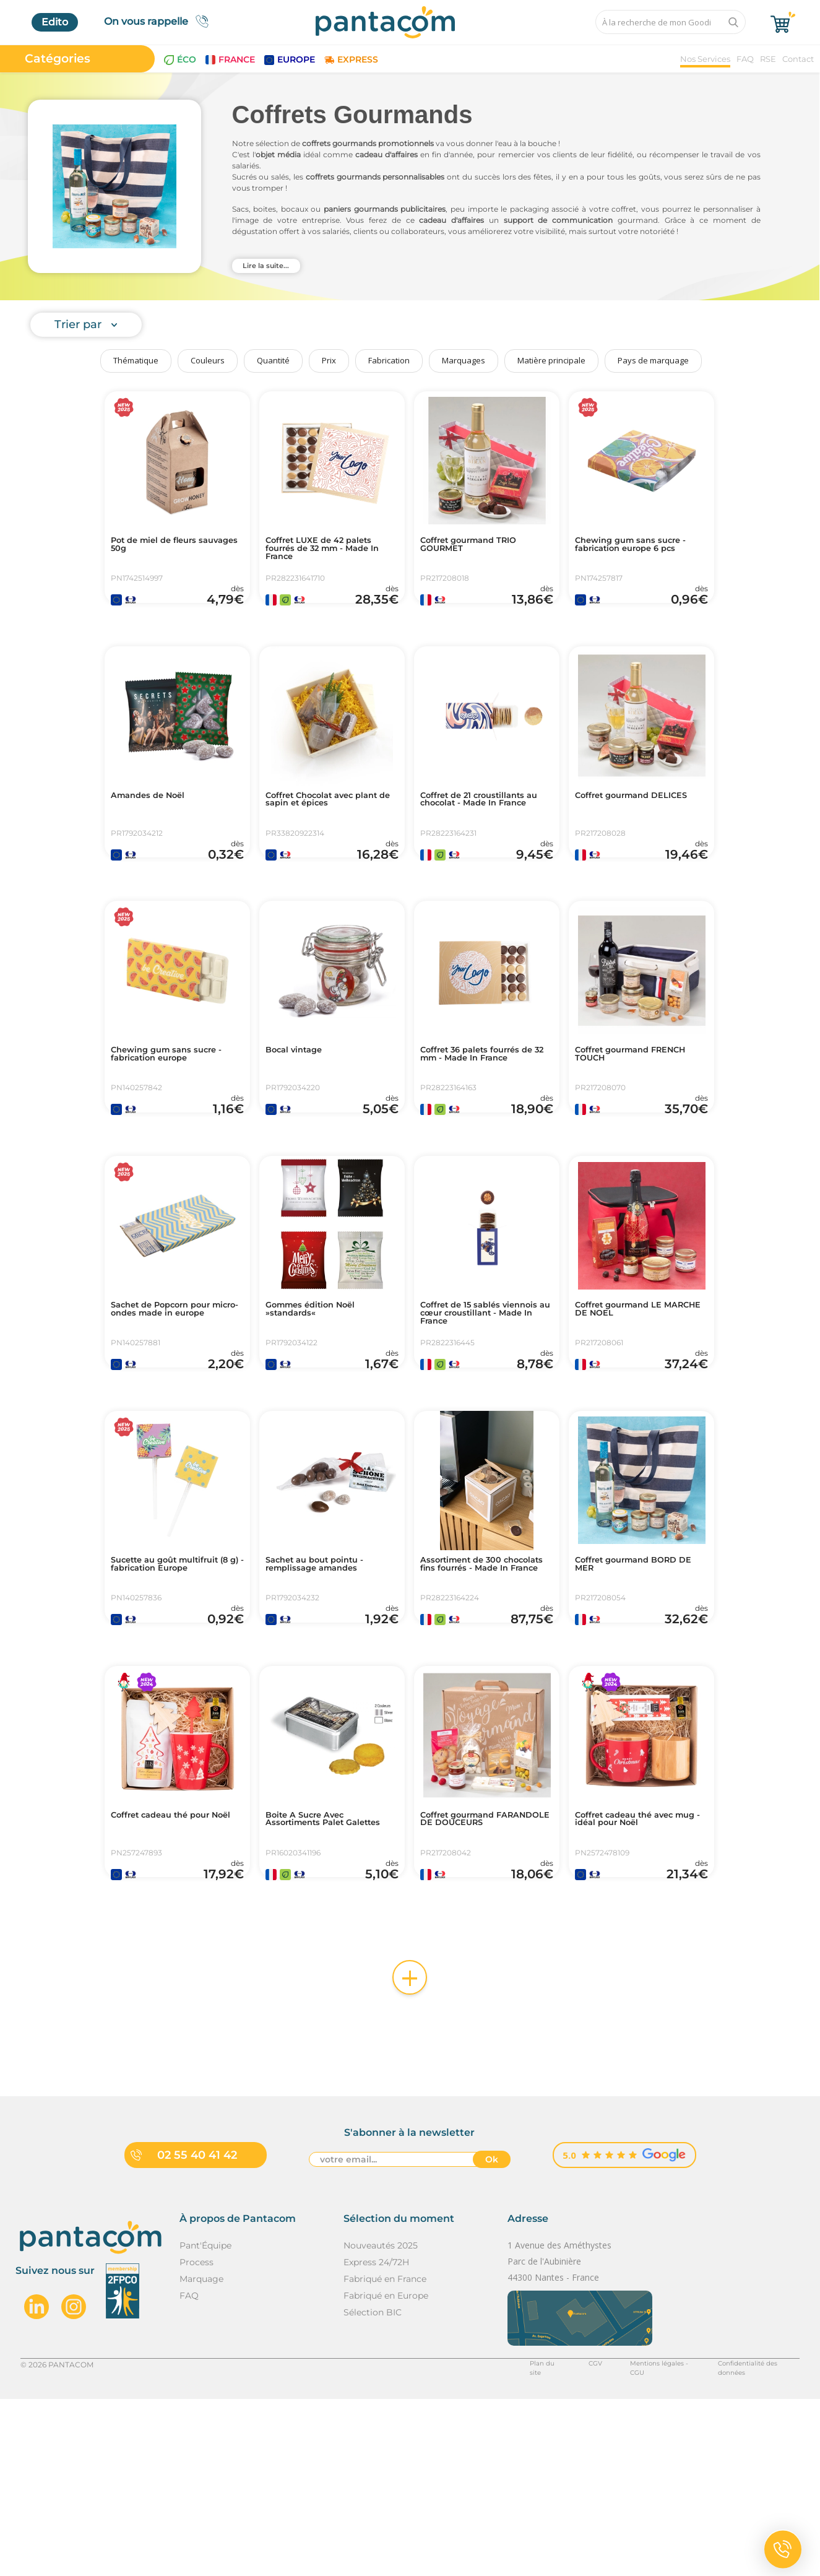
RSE (768, 59)
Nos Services (705, 59)
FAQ (745, 59)
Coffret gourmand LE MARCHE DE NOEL (630, 1402)
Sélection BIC (372, 2489)
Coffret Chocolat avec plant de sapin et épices (326, 832)
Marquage (201, 2455)
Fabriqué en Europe (385, 2472)
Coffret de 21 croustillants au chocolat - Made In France (485, 837)
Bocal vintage (301, 1112)
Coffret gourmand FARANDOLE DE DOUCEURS (467, 1976)
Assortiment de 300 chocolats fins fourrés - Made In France (478, 1691)
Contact (798, 59)
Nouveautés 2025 (380, 2422)
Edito (54, 22)
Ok (491, 2338)
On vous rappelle (160, 21)
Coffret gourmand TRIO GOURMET (481, 547)
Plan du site (516, 2541)
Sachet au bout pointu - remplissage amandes (326, 1686)
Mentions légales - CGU (635, 2541)
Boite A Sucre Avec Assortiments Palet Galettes (315, 1976)
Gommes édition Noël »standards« (321, 1402)
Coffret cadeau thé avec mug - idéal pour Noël (636, 1971)
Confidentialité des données (748, 2541)
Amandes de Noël (156, 827)
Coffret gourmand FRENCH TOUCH (622, 1117)
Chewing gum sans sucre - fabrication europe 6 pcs (641, 547)
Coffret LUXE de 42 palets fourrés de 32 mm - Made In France (331, 552)
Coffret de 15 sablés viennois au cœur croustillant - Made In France (475, 1411)
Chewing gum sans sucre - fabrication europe (175, 1117)
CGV (565, 2541)
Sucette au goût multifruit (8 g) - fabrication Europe (159, 1691)
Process (196, 2439)
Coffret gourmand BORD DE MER (639, 1686)
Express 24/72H (376, 2439)
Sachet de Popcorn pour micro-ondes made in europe (173, 1406)
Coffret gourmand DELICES (622, 832)
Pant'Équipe (205, 2422)
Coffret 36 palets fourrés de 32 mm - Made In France (482, 1122)
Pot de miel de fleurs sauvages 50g (164, 547)
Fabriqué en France (384, 2455)
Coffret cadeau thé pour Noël (172, 1971)
